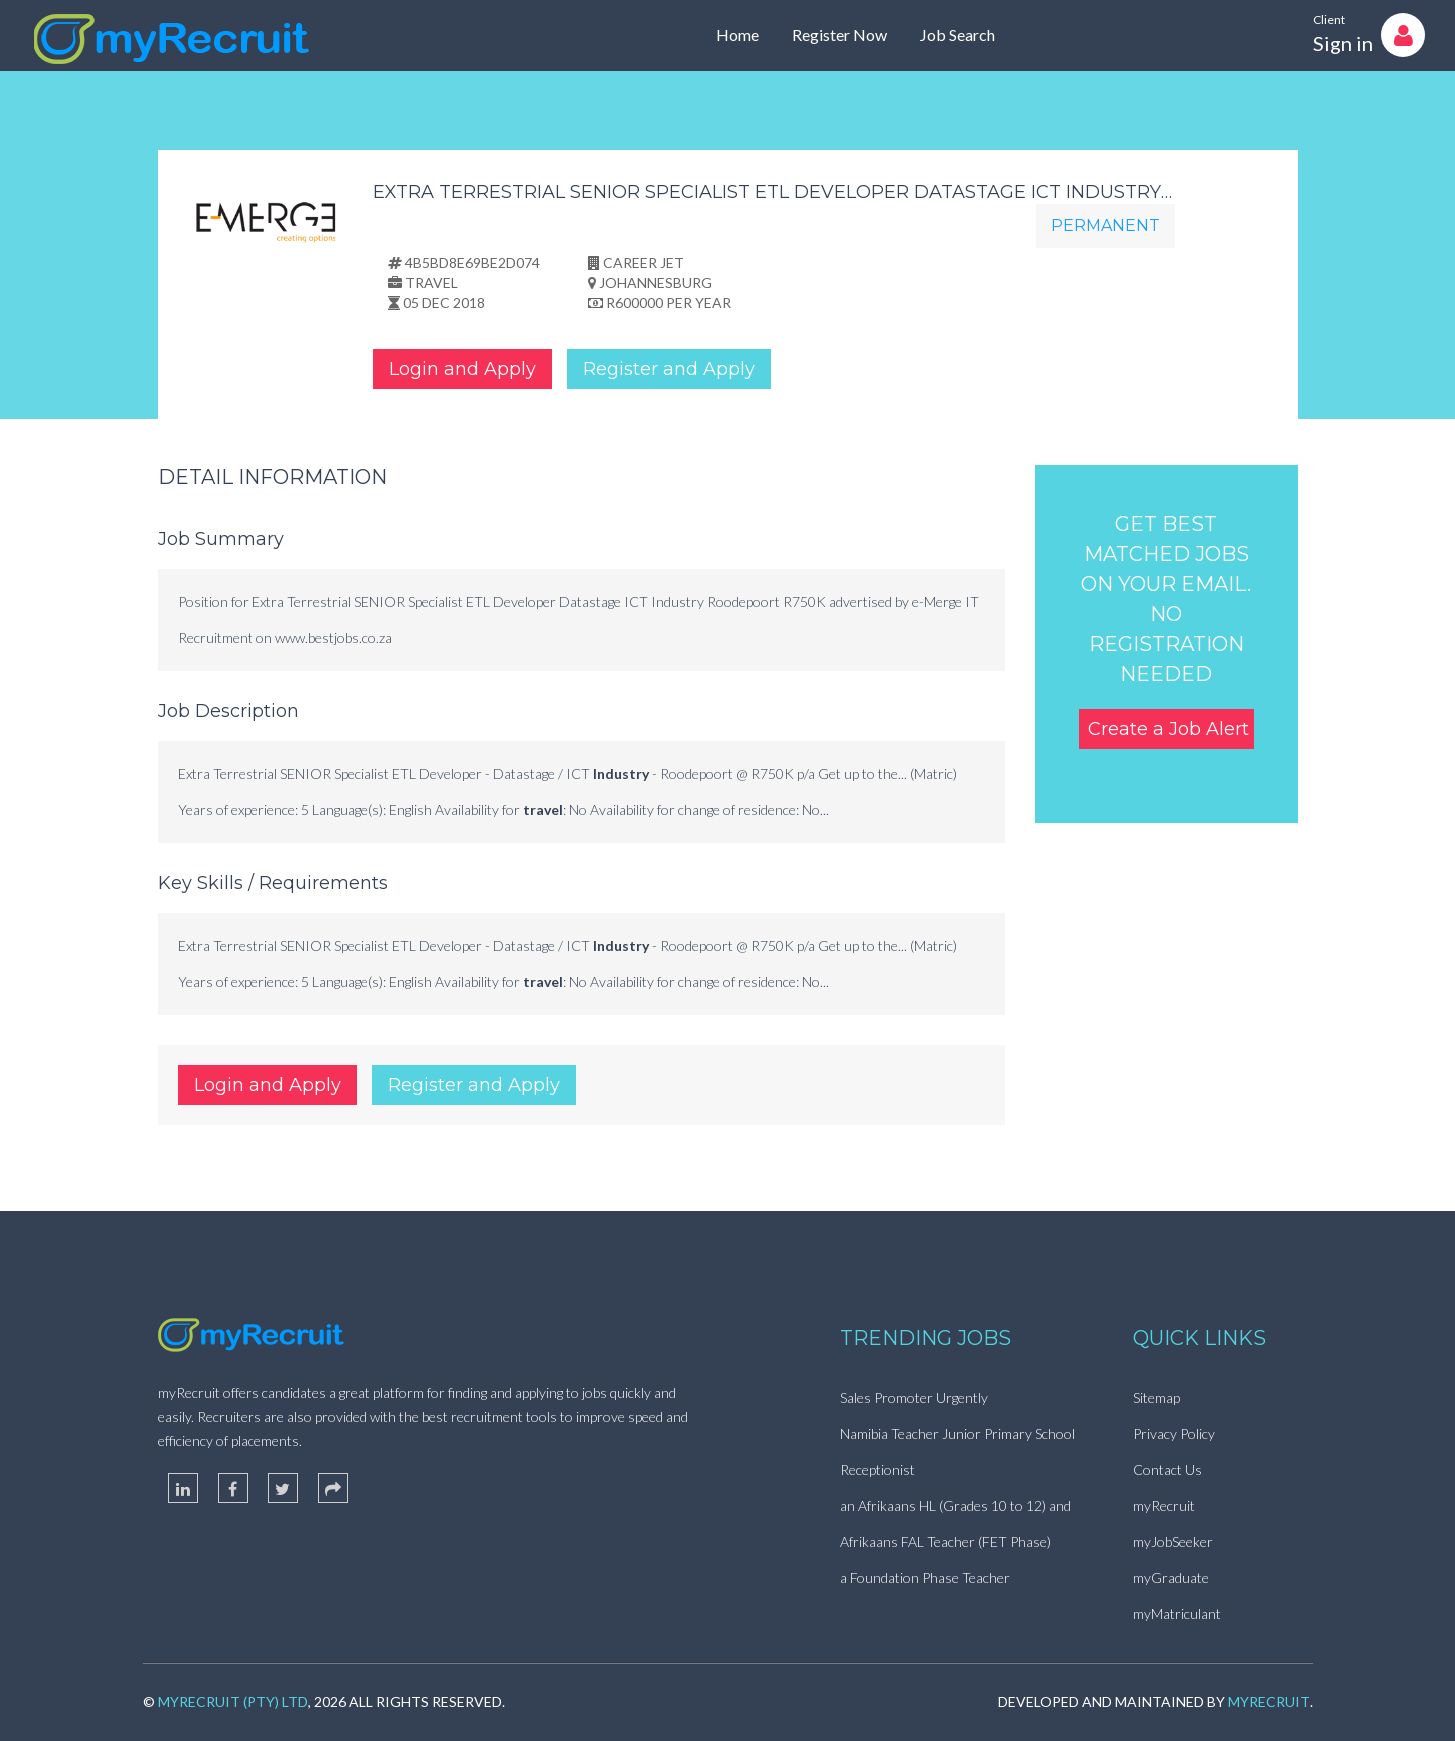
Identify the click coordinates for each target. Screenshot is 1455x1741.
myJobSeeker (1173, 1541)
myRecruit (1164, 1505)
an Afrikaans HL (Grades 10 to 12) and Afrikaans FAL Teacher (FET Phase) (955, 1523)
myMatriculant (1177, 1613)
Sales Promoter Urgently (914, 1397)
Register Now (839, 34)
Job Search (957, 34)
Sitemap (1156, 1397)
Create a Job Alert (1168, 729)
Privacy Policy (1174, 1433)
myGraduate (1171, 1577)
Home (737, 34)
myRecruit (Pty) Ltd (233, 1701)
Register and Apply (669, 369)
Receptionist (877, 1469)
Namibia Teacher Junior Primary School (957, 1433)
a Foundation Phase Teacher (925, 1577)
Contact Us (1167, 1469)
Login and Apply (462, 369)
